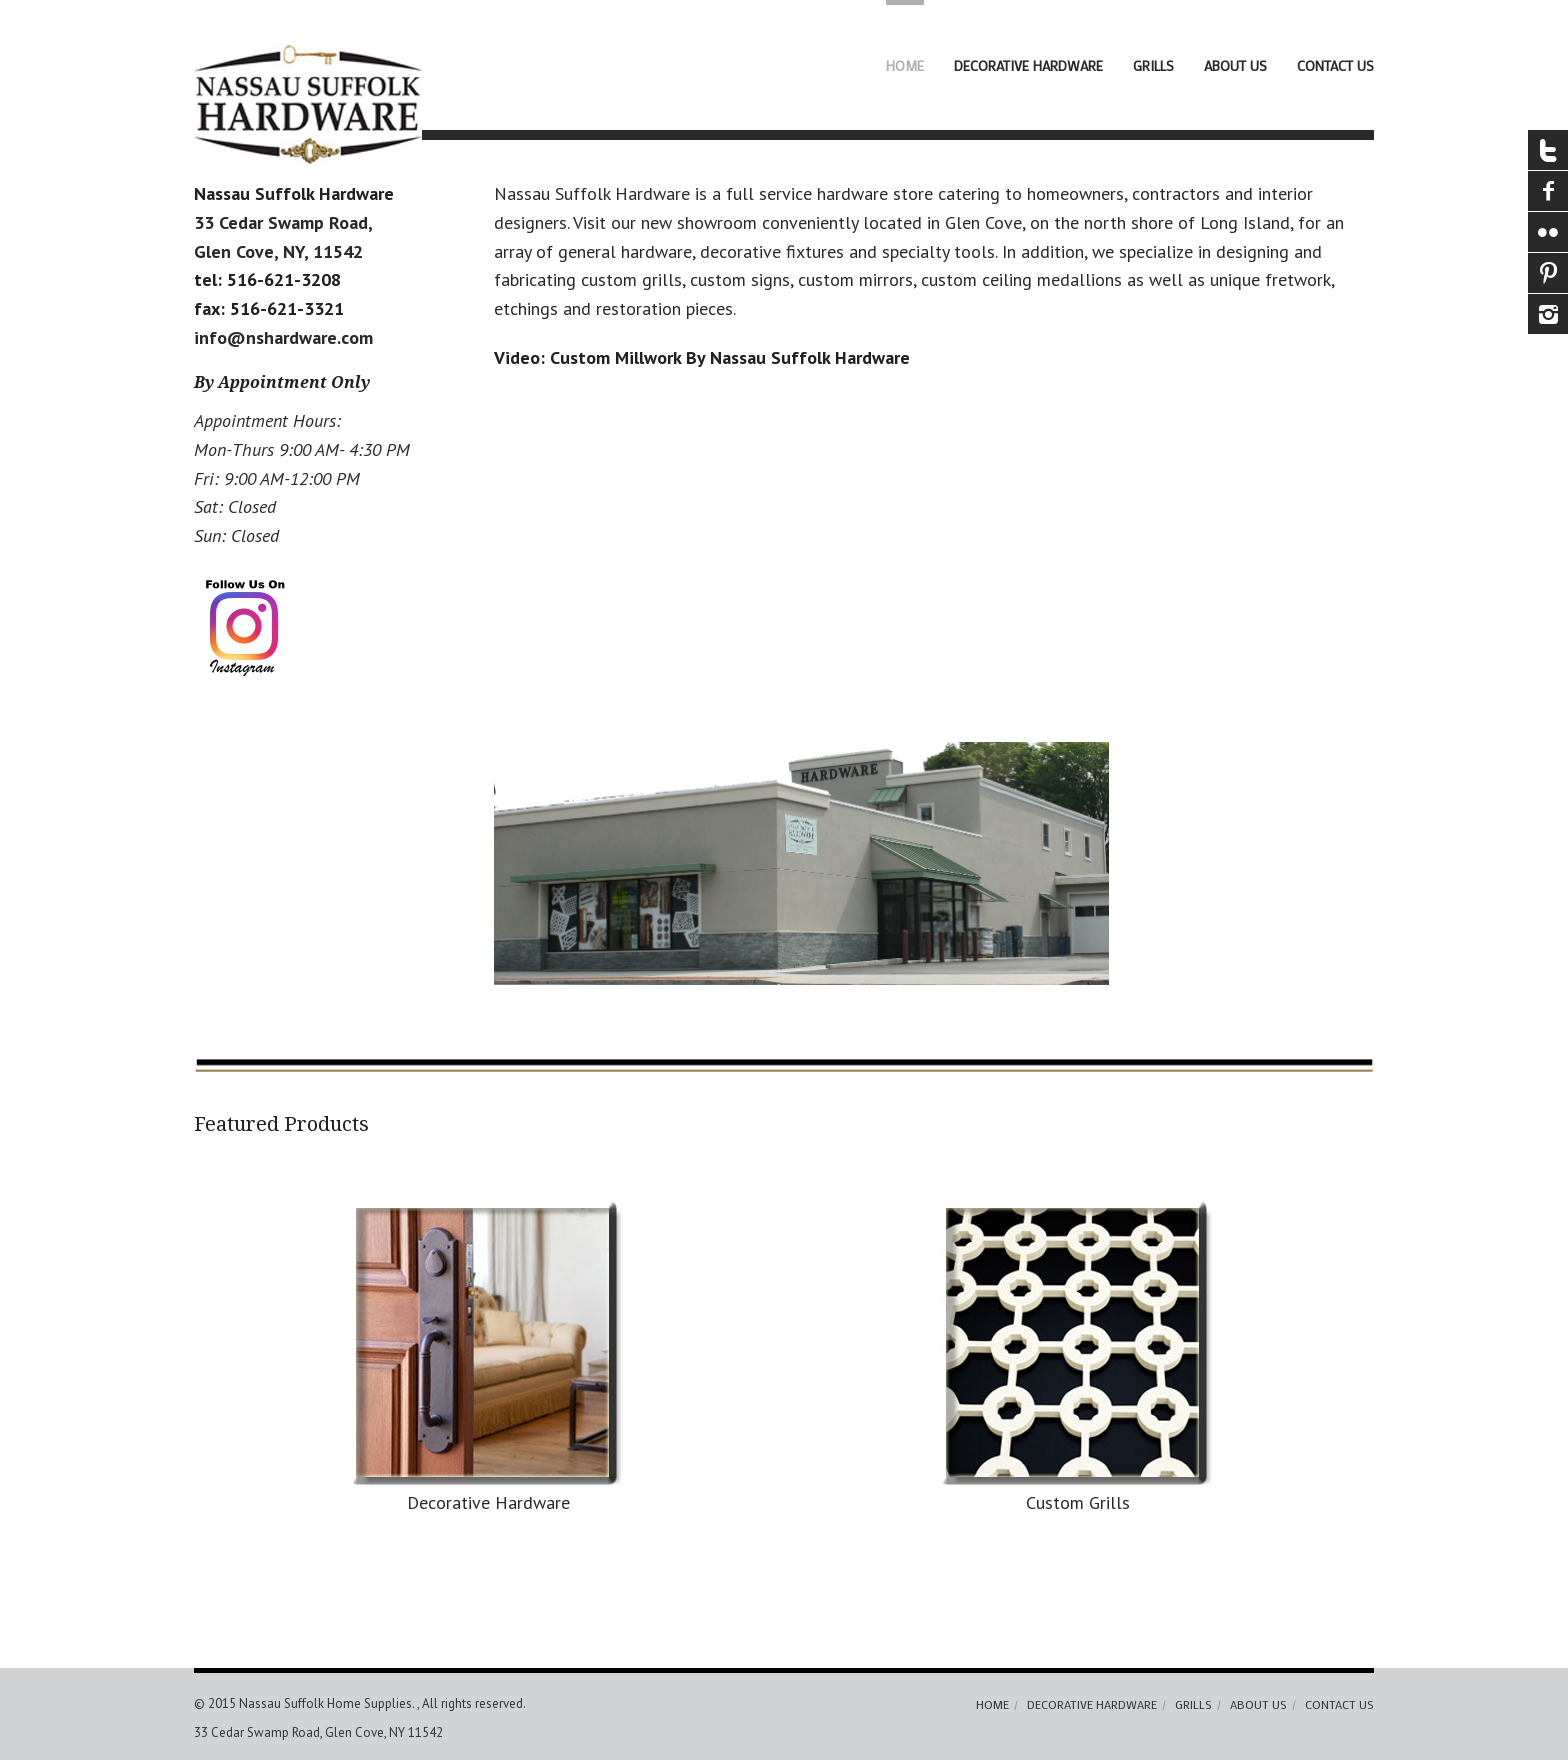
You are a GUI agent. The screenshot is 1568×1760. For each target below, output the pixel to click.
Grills (1153, 65)
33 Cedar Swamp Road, (283, 222)
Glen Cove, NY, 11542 (278, 251)
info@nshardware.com (283, 337)
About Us (1235, 65)
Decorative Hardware (1028, 65)
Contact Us (1335, 65)
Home (905, 65)
